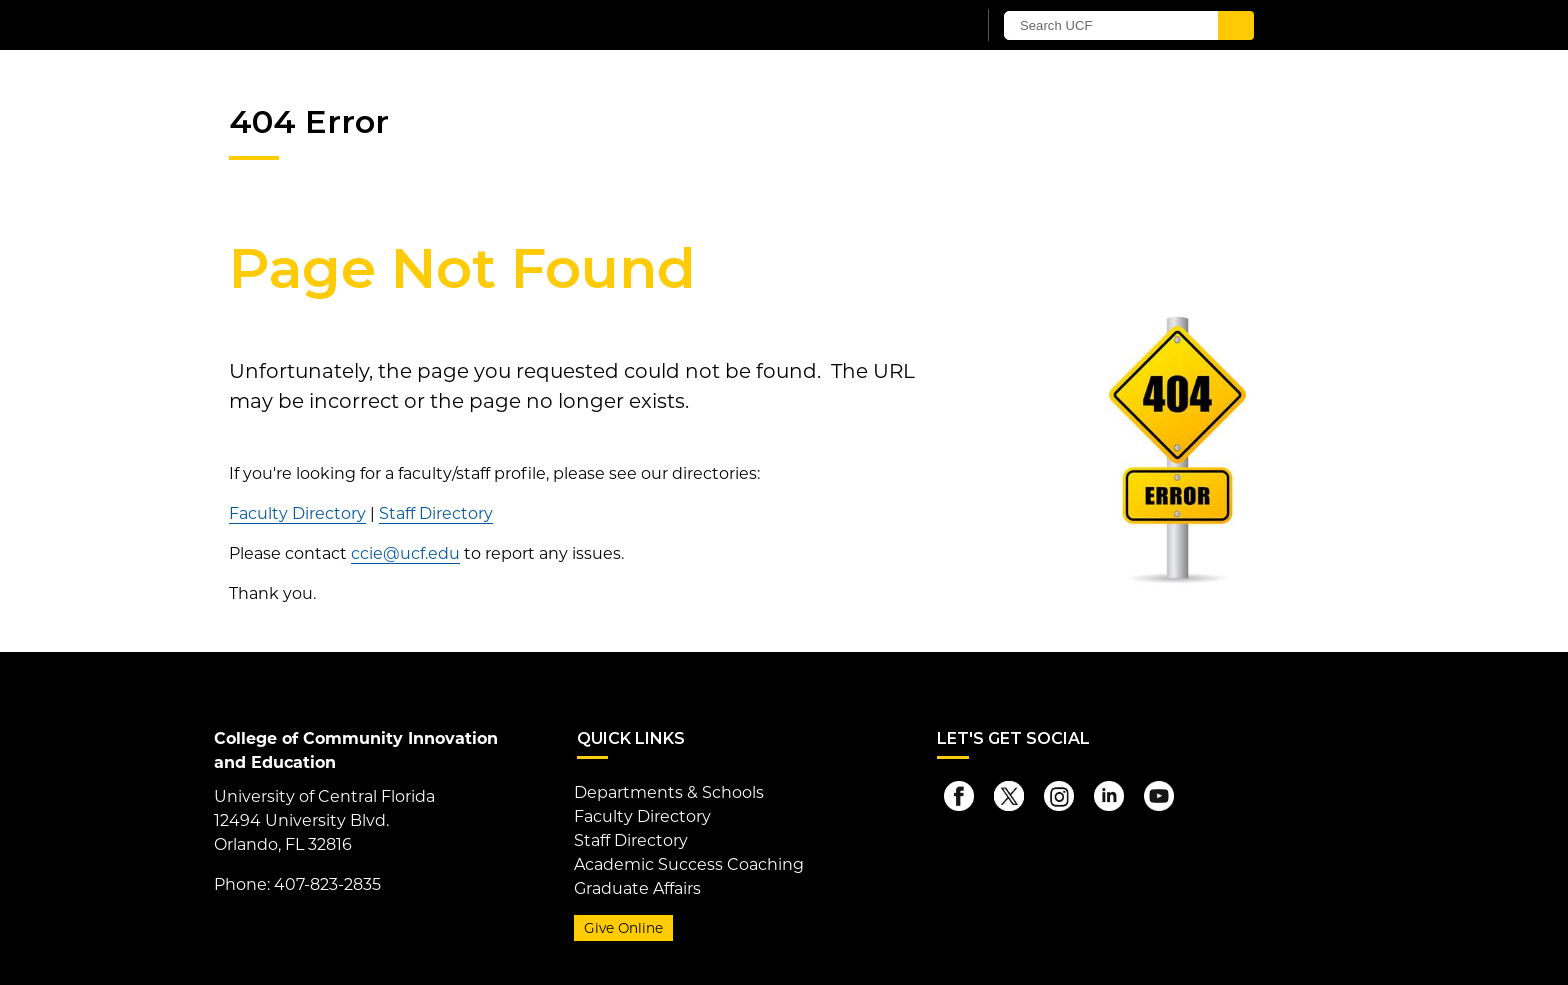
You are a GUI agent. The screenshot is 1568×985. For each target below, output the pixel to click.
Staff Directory (436, 513)
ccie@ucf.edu (405, 553)
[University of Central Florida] (462, 24)
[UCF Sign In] (911, 26)
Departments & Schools (669, 792)
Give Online (623, 928)
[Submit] (1236, 25)
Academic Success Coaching (689, 864)
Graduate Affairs (637, 888)
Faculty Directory (297, 513)
